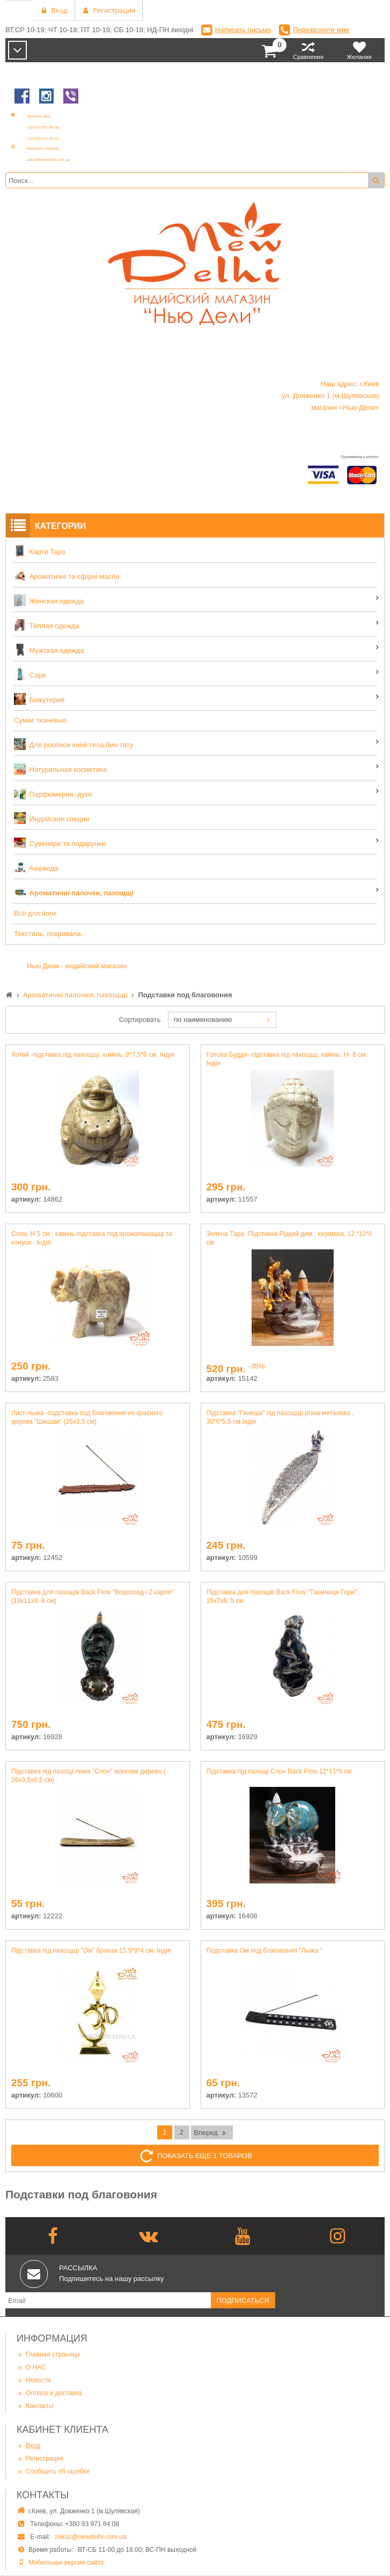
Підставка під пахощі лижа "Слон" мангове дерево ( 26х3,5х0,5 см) (88, 1776)
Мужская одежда (49, 650)
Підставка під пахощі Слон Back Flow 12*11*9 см (279, 1771)
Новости (33, 2379)
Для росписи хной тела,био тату (73, 744)
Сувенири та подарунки (59, 843)
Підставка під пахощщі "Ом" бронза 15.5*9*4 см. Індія (91, 1950)
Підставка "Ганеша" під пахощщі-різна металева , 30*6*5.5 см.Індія (280, 1417)
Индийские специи (51, 818)
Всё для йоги (35, 913)
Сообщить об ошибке (53, 2471)
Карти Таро (39, 551)
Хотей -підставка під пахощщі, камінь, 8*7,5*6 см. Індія (92, 1054)
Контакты (35, 2405)
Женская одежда (49, 600)
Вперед (210, 2132)
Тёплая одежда (46, 625)
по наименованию (203, 1019)
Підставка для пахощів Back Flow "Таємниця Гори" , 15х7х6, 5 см (284, 1596)
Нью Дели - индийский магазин (77, 966)
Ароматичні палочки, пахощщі (74, 892)
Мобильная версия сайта (66, 2562)
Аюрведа (36, 867)
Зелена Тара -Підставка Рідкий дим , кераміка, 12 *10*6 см (289, 1238)
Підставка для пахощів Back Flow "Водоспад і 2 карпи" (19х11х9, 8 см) (92, 1596)
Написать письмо (243, 30)
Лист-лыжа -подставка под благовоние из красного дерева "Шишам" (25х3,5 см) (87, 1417)
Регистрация (40, 2458)
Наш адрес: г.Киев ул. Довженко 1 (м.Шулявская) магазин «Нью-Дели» (330, 395)
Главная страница (48, 2354)
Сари (30, 674)
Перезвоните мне (321, 30)
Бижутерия (39, 699)
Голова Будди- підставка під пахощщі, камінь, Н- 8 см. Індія (287, 1059)
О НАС (31, 2367)
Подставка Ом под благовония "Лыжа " (264, 1950)
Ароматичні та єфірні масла (67, 576)
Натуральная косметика (60, 769)
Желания (359, 50)
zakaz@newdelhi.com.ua (91, 2537)
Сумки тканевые (40, 720)
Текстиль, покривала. (48, 934)
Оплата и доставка (49, 2392)
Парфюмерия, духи (53, 793)
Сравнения (308, 50)
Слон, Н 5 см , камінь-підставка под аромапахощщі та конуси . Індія (91, 1238)
